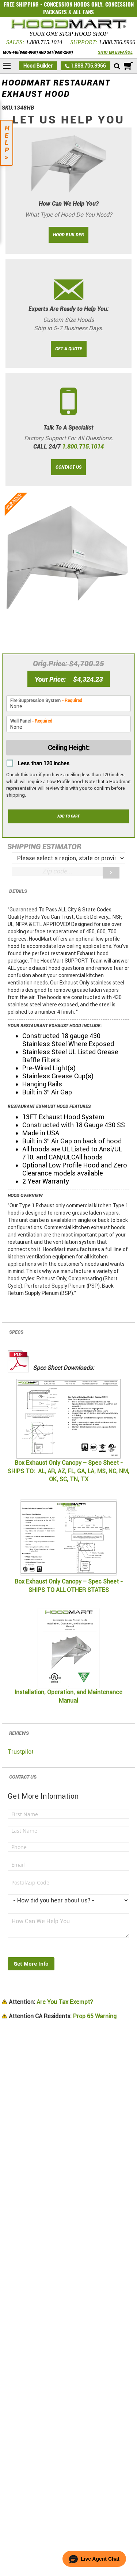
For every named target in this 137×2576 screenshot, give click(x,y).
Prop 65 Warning (63, 2016)
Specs (16, 1332)
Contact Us (23, 1777)
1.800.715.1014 (44, 42)
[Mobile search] (117, 66)
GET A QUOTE (68, 348)
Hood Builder (38, 66)
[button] (94, 2559)
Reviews (19, 1733)
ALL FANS (83, 12)
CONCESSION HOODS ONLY (73, 4)
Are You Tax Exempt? (51, 2001)
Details (18, 891)
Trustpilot (21, 1751)
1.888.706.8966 (117, 42)
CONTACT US (68, 467)
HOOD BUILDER (68, 234)
